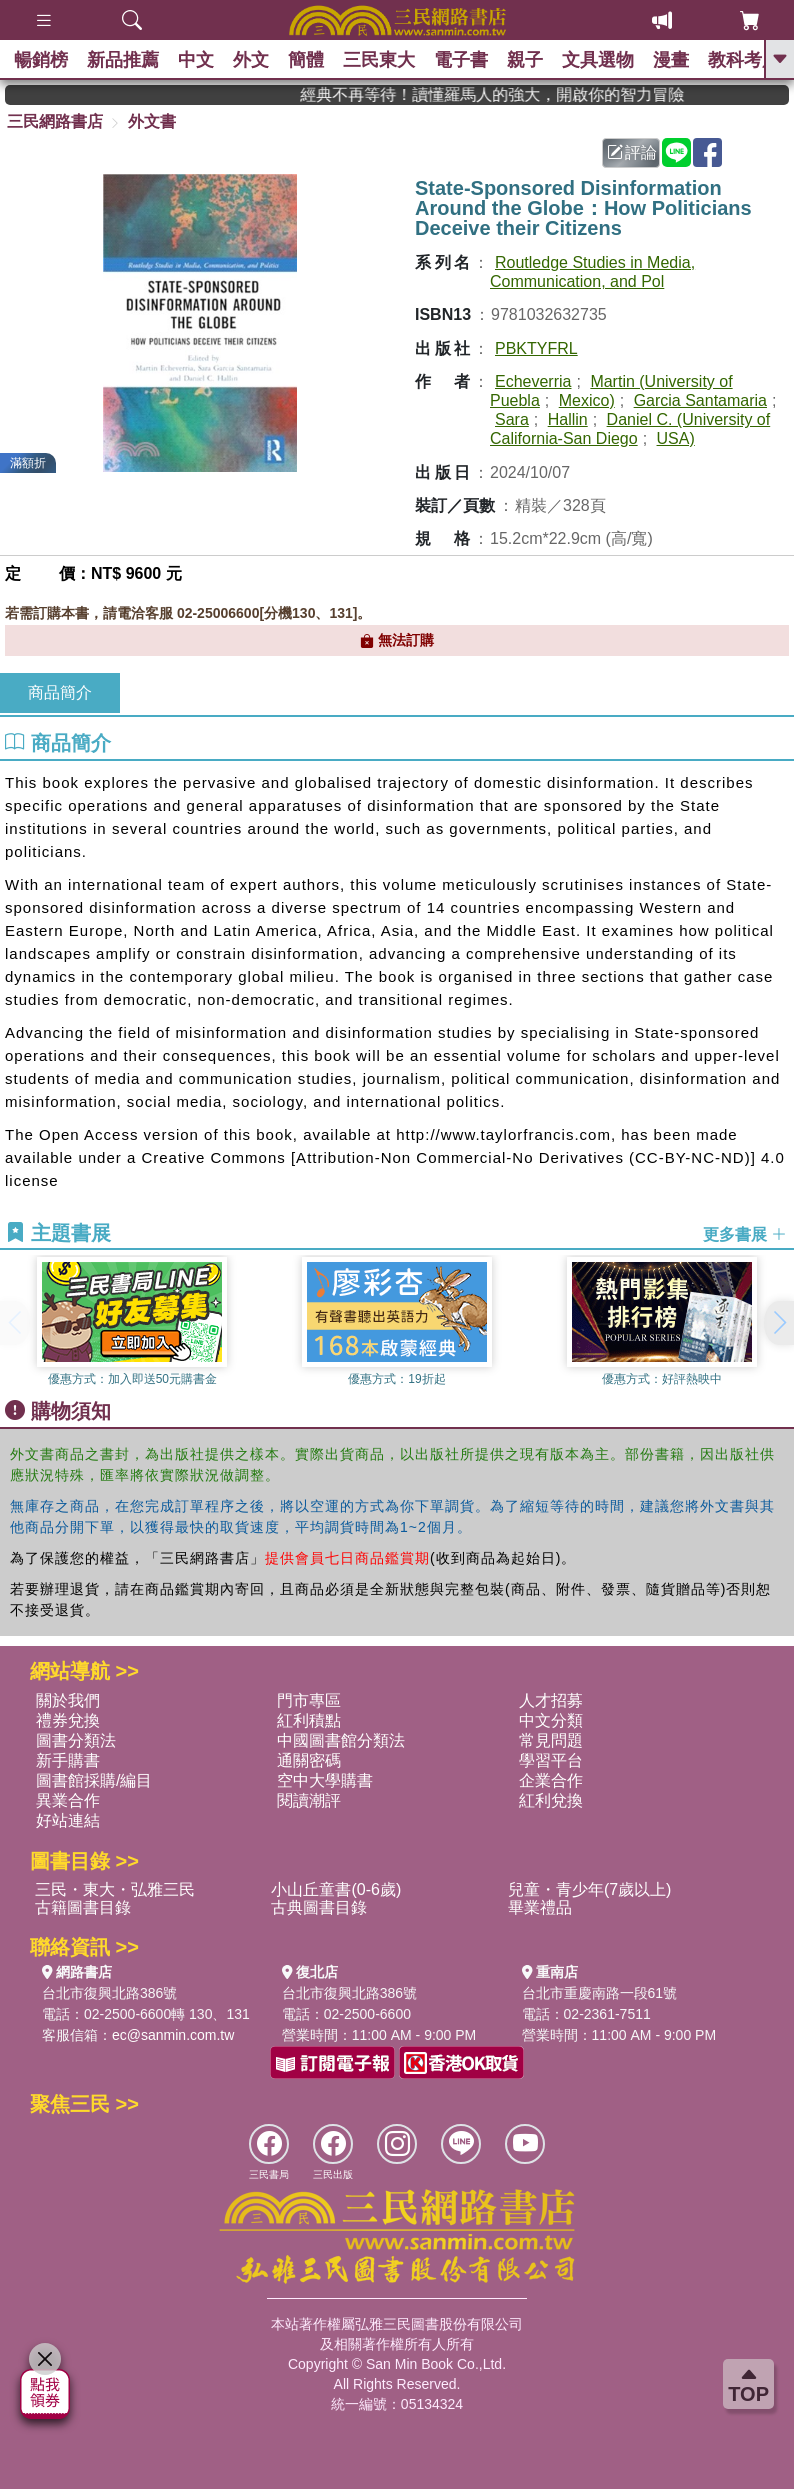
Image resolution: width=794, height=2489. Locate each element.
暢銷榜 (42, 60)
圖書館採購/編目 (94, 1780)
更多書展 (745, 1233)
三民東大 (385, 60)
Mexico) (587, 400)
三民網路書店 (55, 121)
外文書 (152, 121)
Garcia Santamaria (700, 400)
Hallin (568, 419)
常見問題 (551, 1740)
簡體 (311, 60)
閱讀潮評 (309, 1800)
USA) (676, 438)
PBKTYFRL (536, 348)
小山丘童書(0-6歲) (336, 1889)
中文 (199, 60)
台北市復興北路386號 (109, 1993)
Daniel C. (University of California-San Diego (630, 429)
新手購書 (68, 1760)
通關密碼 (309, 1760)
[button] (779, 1323)
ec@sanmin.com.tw (173, 2035)
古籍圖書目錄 (83, 1907)
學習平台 (551, 1760)
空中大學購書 (325, 1780)
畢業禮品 (540, 1907)
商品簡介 (60, 692)
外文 (255, 60)
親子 (533, 60)
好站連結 (68, 1820)
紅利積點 (309, 1720)
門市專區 (309, 1700)
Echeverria (533, 381)
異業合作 (68, 1800)
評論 (632, 152)
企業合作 (551, 1780)
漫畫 (681, 60)
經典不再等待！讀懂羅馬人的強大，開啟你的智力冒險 (527, 94)
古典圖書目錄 (319, 1907)
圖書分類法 (76, 1740)
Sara (512, 419)
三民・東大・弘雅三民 (115, 1889)
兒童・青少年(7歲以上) (590, 1889)
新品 (125, 60)
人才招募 (551, 1700)
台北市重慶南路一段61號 (600, 1993)
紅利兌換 (551, 1800)
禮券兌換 (68, 1720)
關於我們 (68, 1700)
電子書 (468, 60)
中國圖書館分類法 (341, 1740)
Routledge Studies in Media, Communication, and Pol (592, 272)
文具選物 (607, 60)
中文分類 (551, 1720)
